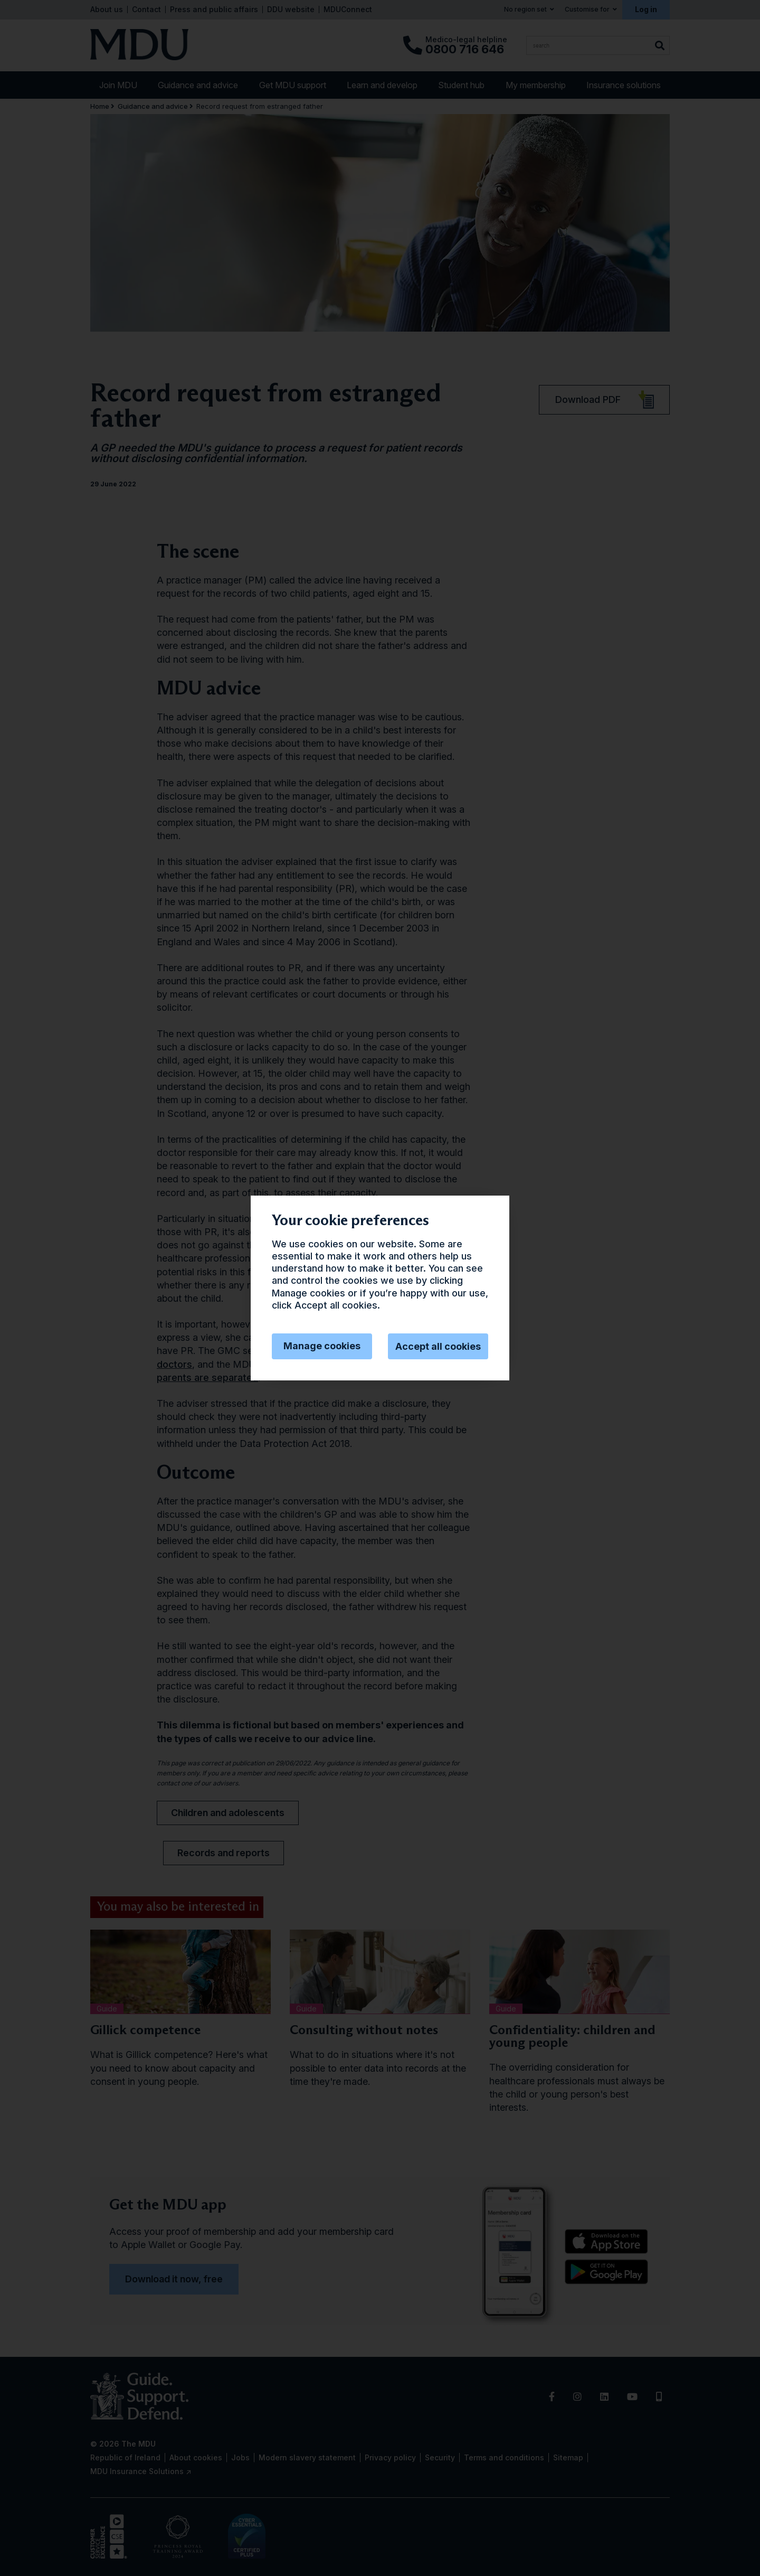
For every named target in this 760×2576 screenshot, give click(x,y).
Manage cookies (321, 1345)
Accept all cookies (438, 1346)
